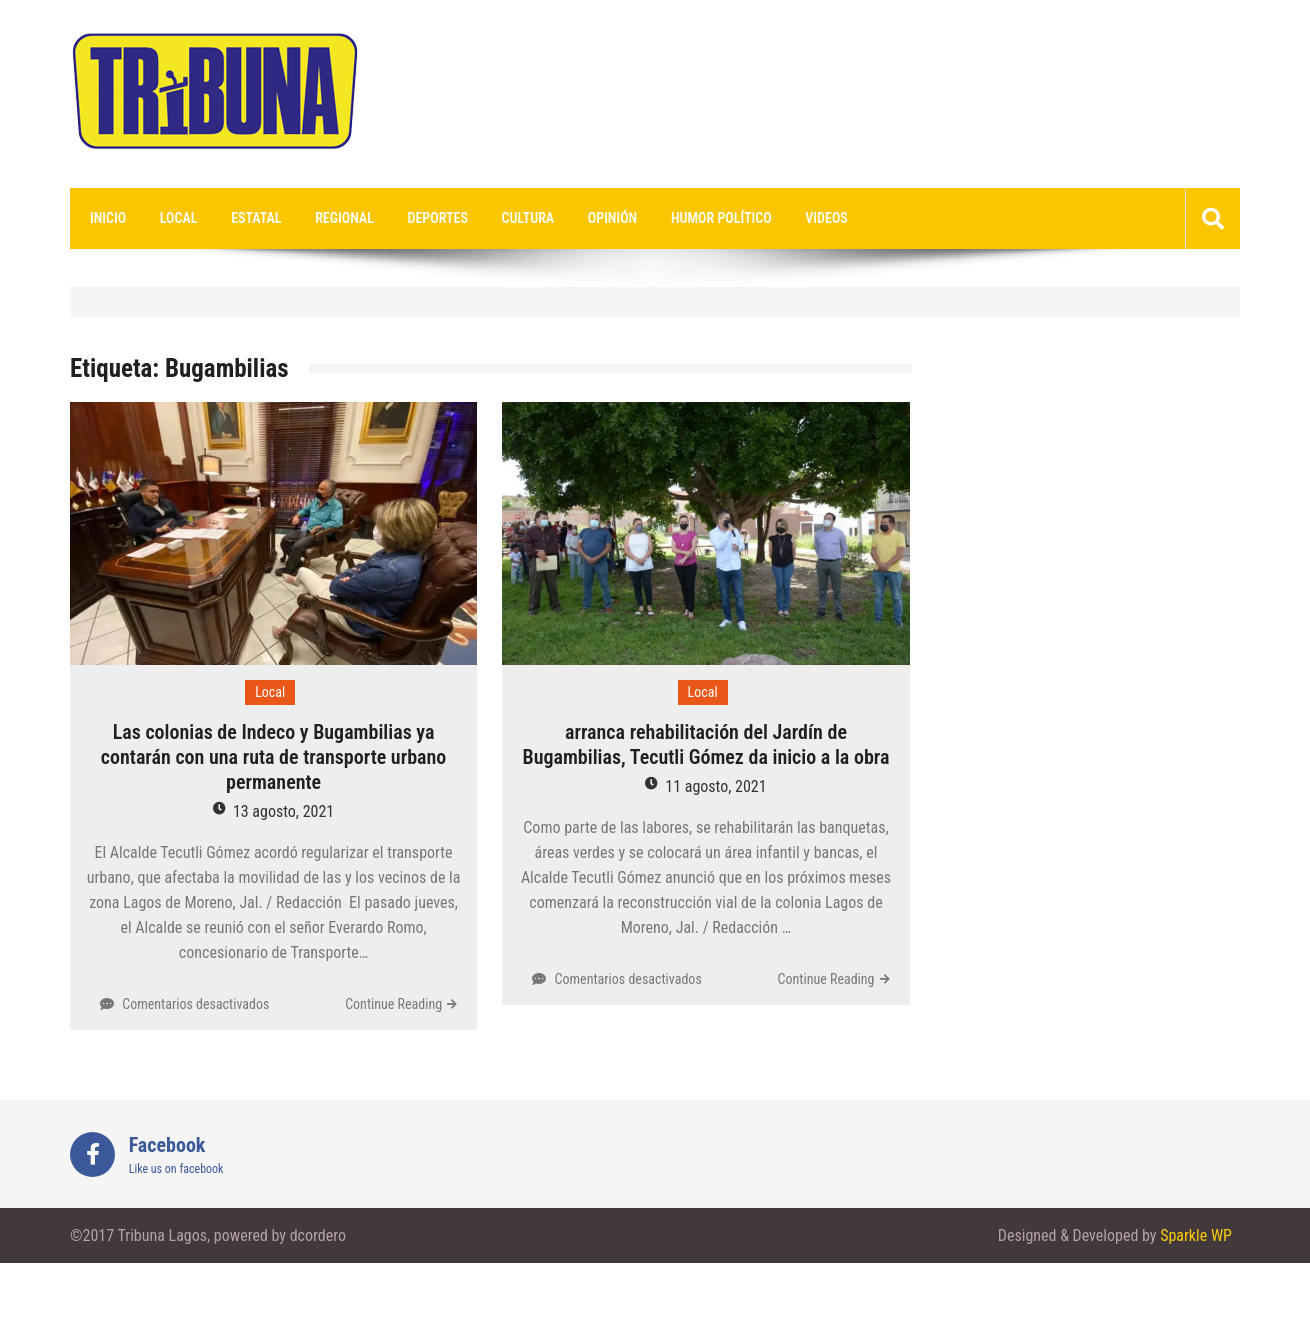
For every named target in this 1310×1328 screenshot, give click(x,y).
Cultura (528, 218)
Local (179, 218)
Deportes (438, 218)
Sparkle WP (1196, 1235)
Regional (344, 218)
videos (826, 218)
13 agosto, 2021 (283, 811)
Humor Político (721, 218)
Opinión (612, 218)
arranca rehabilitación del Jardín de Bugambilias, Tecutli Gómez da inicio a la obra (705, 744)
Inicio (108, 218)
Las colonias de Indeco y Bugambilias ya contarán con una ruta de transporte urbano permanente (273, 757)
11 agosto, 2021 (715, 786)
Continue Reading (393, 1004)
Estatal (256, 218)
